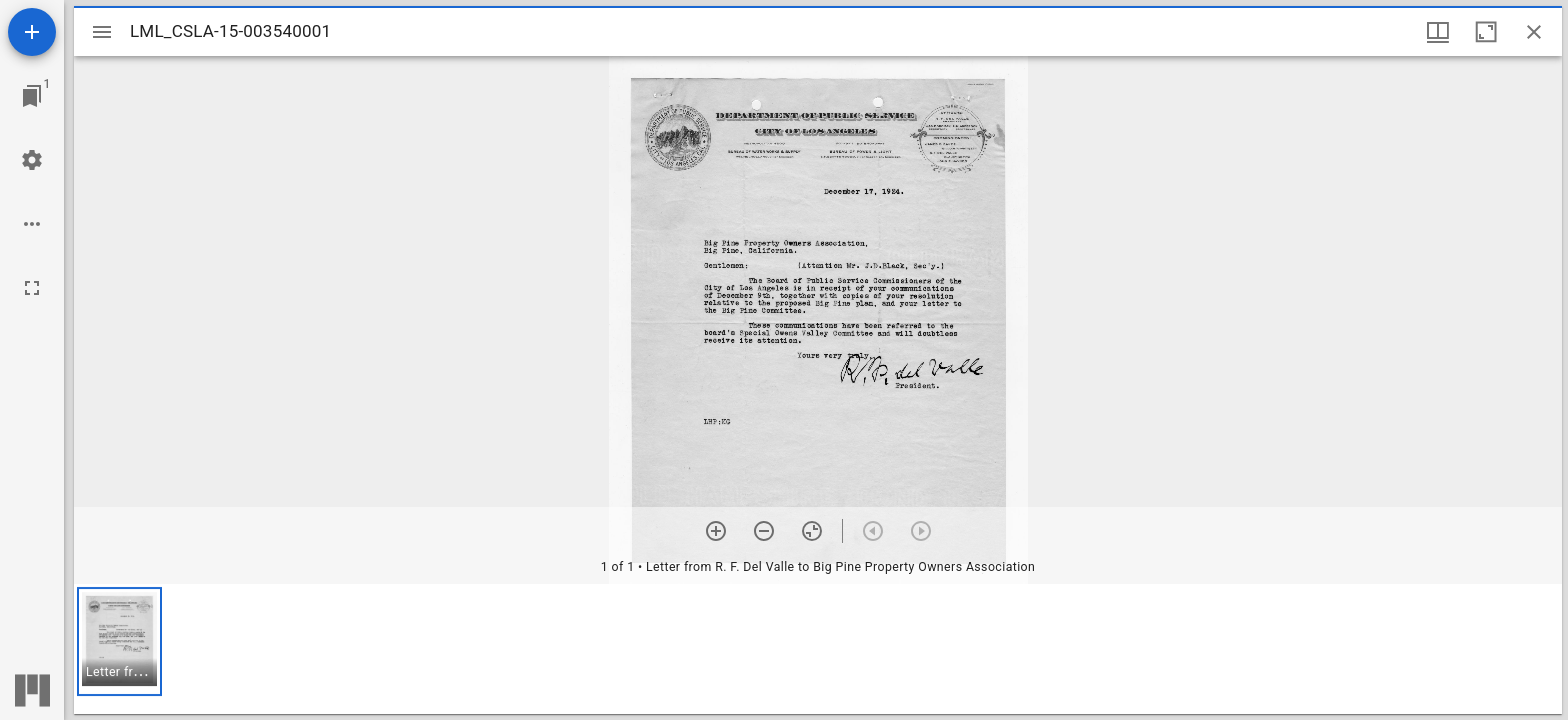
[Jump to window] (32, 96)
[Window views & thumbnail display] (1438, 32)
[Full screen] (32, 288)
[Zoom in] (716, 531)
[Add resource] (32, 32)
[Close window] (1534, 32)
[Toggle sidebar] (102, 32)
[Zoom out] (764, 531)
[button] (119, 641)
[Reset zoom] (812, 531)
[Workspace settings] (32, 160)
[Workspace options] (32, 224)
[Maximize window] (1486, 32)
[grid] (818, 649)
